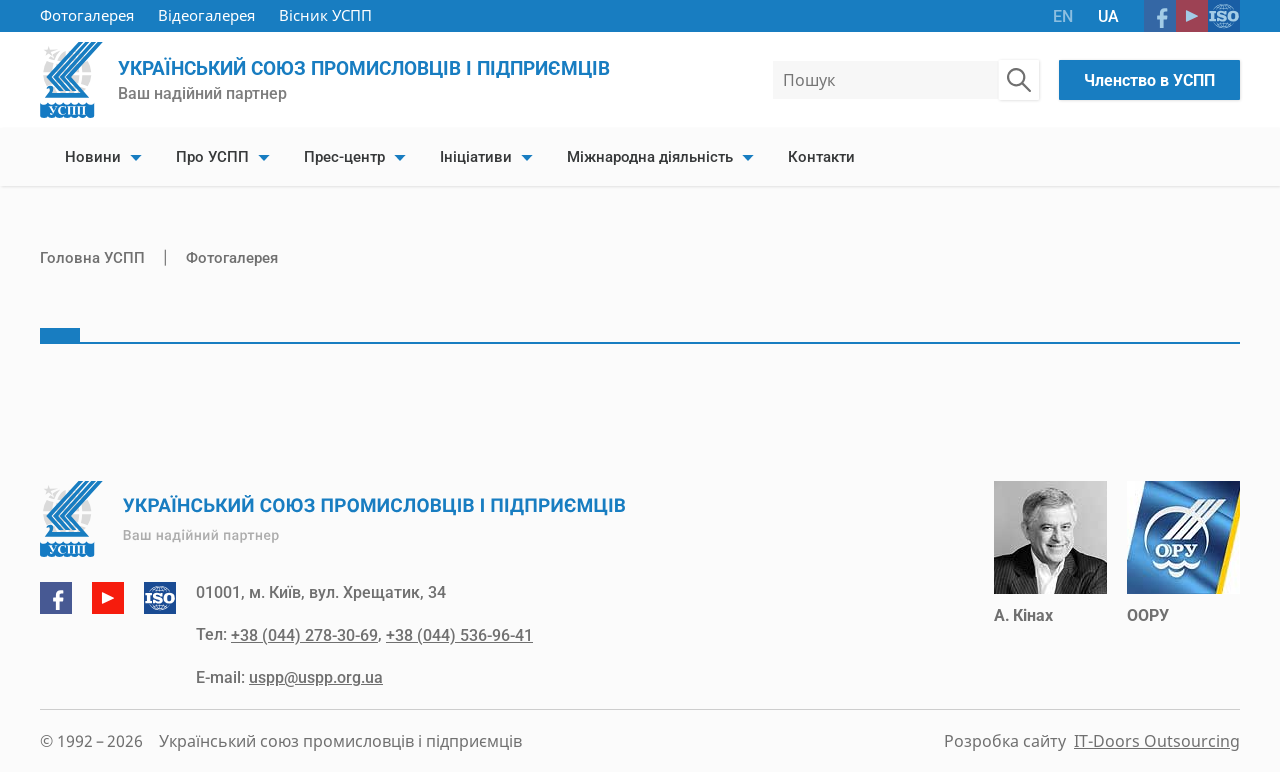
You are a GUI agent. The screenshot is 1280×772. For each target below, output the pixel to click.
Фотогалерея (87, 15)
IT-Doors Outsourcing (1157, 741)
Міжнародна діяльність (650, 157)
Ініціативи (476, 157)
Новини (93, 157)
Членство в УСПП (1149, 80)
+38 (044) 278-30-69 (304, 635)
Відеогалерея (206, 15)
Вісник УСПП (325, 15)
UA (1108, 16)
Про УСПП (212, 157)
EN (1063, 16)
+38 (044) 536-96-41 (459, 635)
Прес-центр (344, 157)
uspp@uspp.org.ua (316, 677)
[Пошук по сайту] (1019, 80)
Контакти (821, 157)
